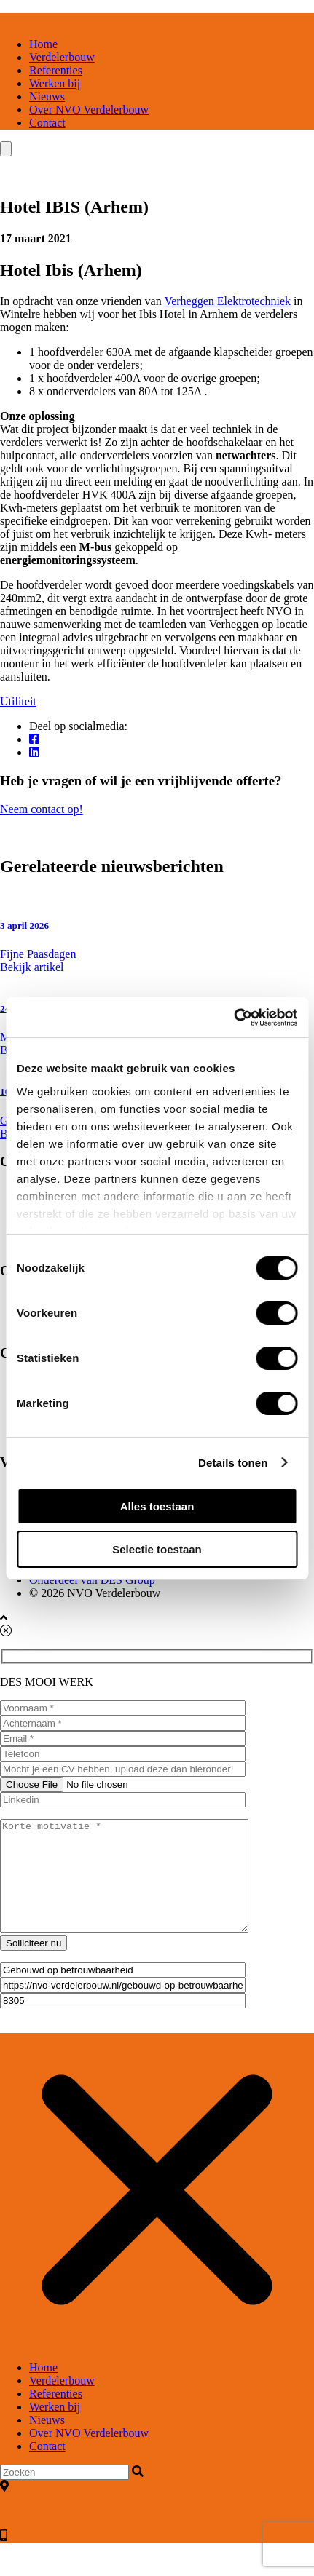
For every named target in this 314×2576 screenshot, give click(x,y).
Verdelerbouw (62, 57)
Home (43, 44)
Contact (47, 122)
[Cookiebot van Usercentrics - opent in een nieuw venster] (233, 1017)
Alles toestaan (157, 1506)
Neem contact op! (157, 816)
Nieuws (47, 96)
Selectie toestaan (157, 1549)
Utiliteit (18, 701)
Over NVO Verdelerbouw (89, 109)
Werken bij (54, 83)
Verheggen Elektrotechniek (227, 301)
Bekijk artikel (32, 967)
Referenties (55, 70)
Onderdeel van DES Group (92, 1580)
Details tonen (232, 1463)
